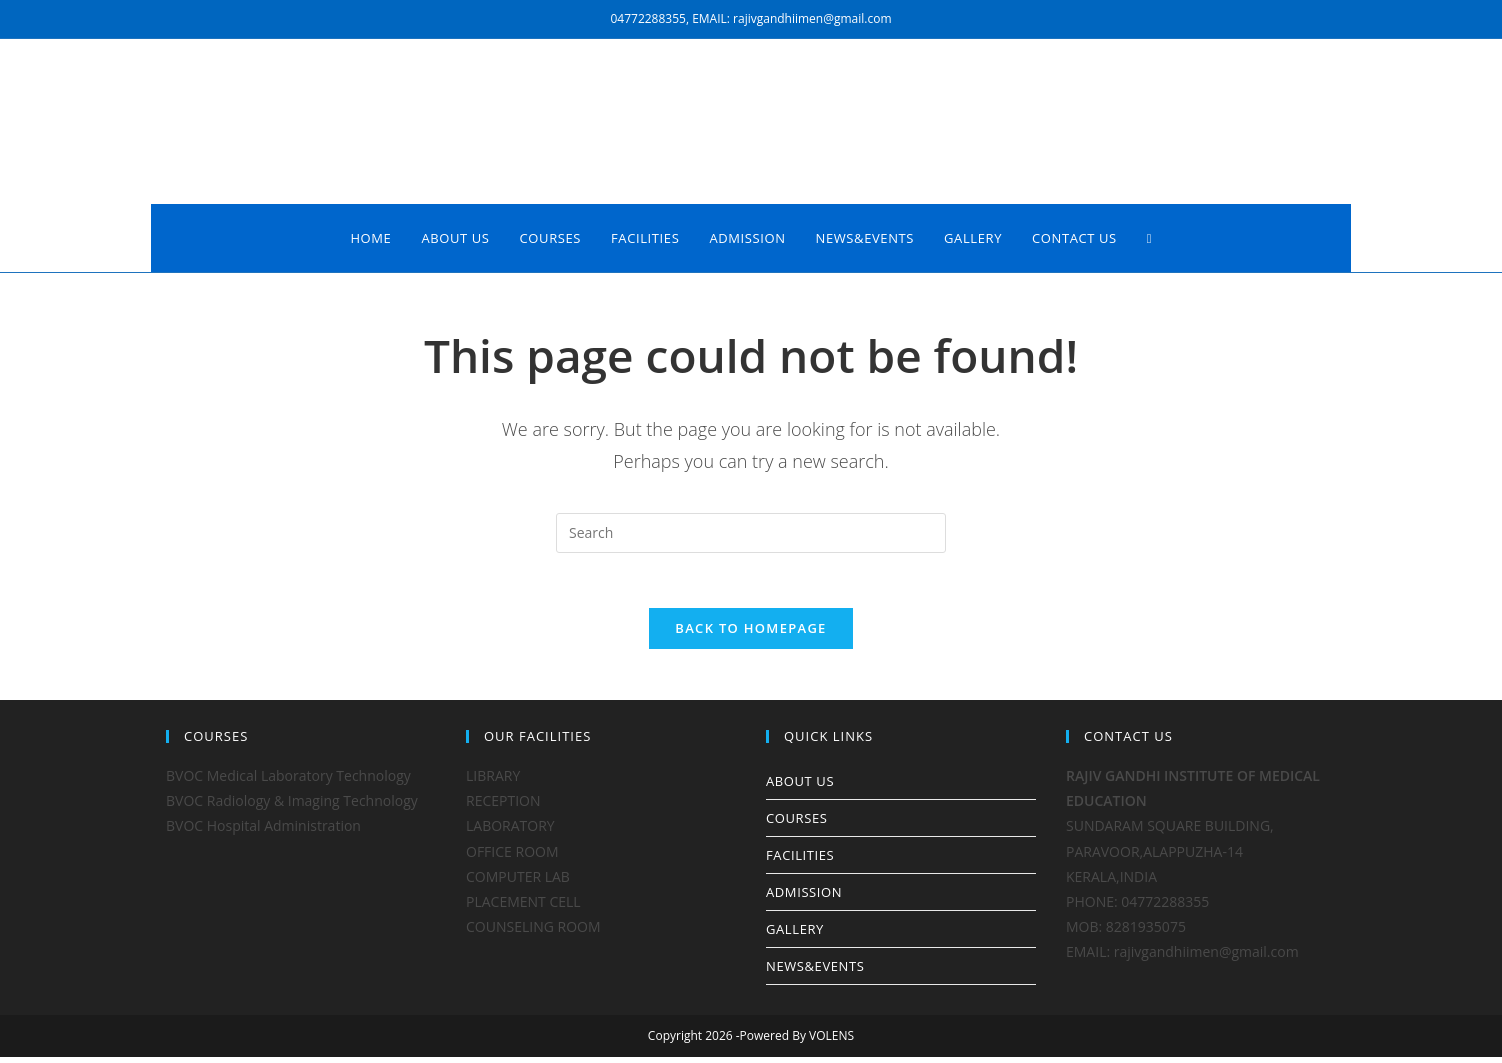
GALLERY (795, 935)
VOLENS (831, 1041)
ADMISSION (804, 898)
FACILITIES (800, 861)
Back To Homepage (750, 634)
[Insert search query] (751, 533)
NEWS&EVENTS (815, 972)
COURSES (796, 824)
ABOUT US (800, 787)
